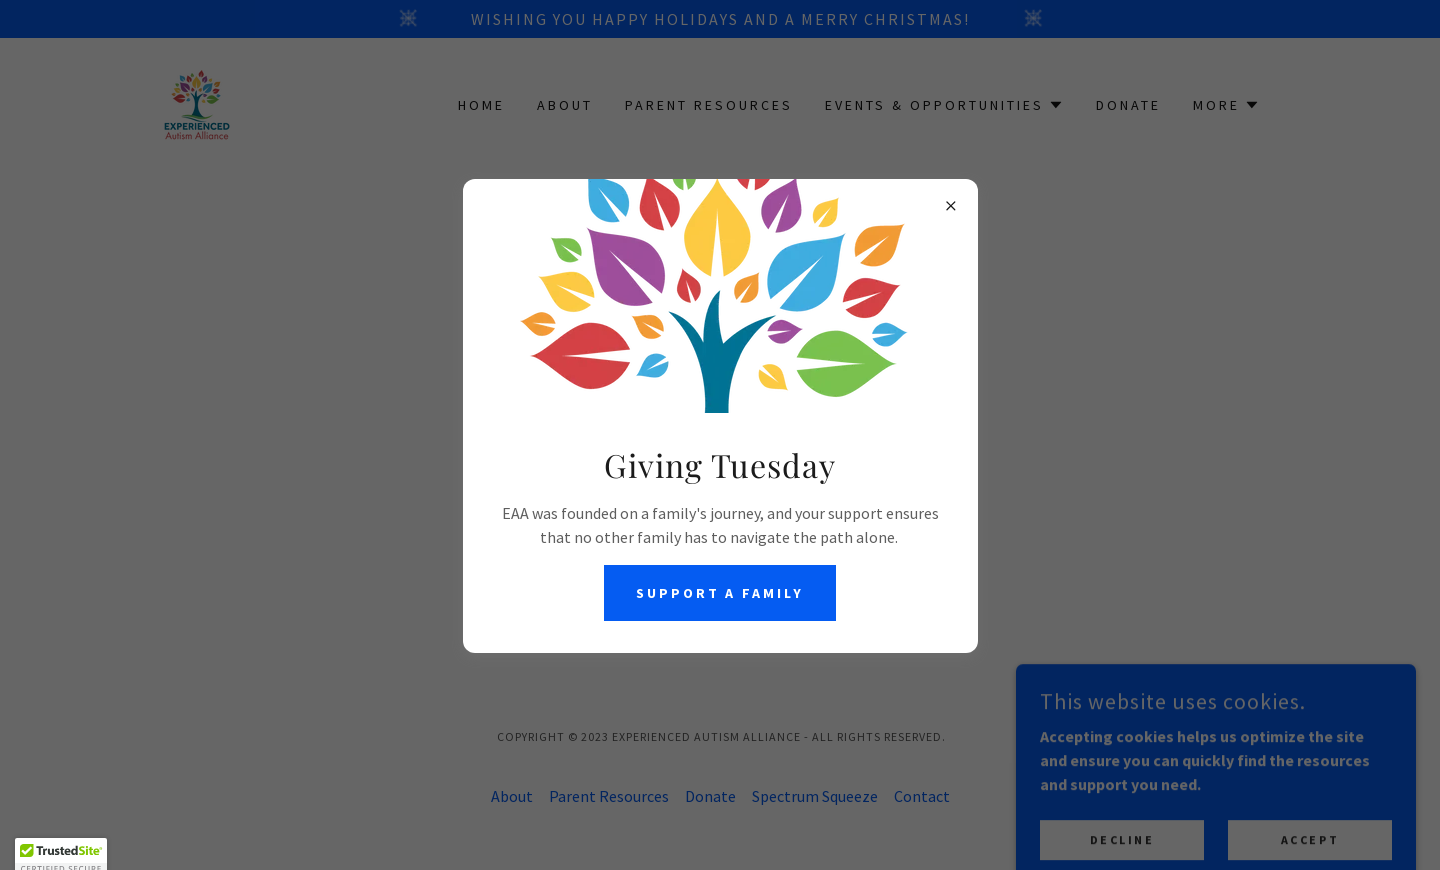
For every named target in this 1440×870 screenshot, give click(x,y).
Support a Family (720, 593)
